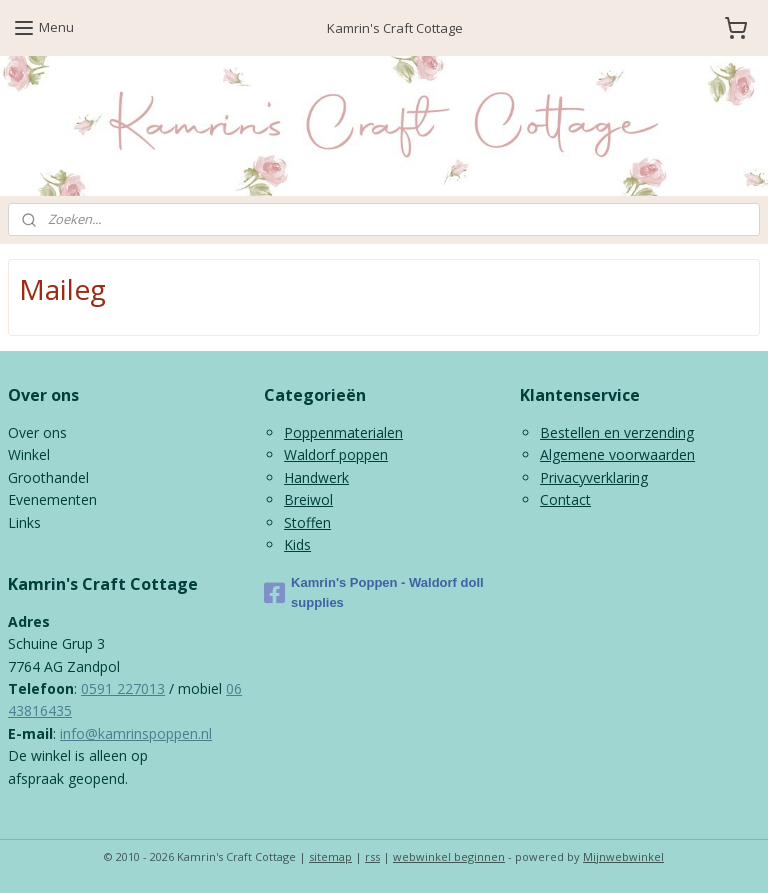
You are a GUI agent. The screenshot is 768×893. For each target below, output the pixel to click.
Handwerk (316, 477)
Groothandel (48, 477)
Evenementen (52, 499)
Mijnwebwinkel (623, 856)
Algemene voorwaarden (617, 454)
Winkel (29, 454)
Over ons (37, 432)
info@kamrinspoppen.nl (136, 733)
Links (24, 522)
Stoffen (307, 522)
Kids (297, 544)
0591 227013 (123, 688)
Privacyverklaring (594, 477)
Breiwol (308, 499)
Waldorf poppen (336, 454)
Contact (565, 499)
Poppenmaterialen (343, 432)
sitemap (330, 856)
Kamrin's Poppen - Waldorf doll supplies (374, 593)
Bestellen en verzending (617, 432)
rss (372, 856)
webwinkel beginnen (449, 856)
